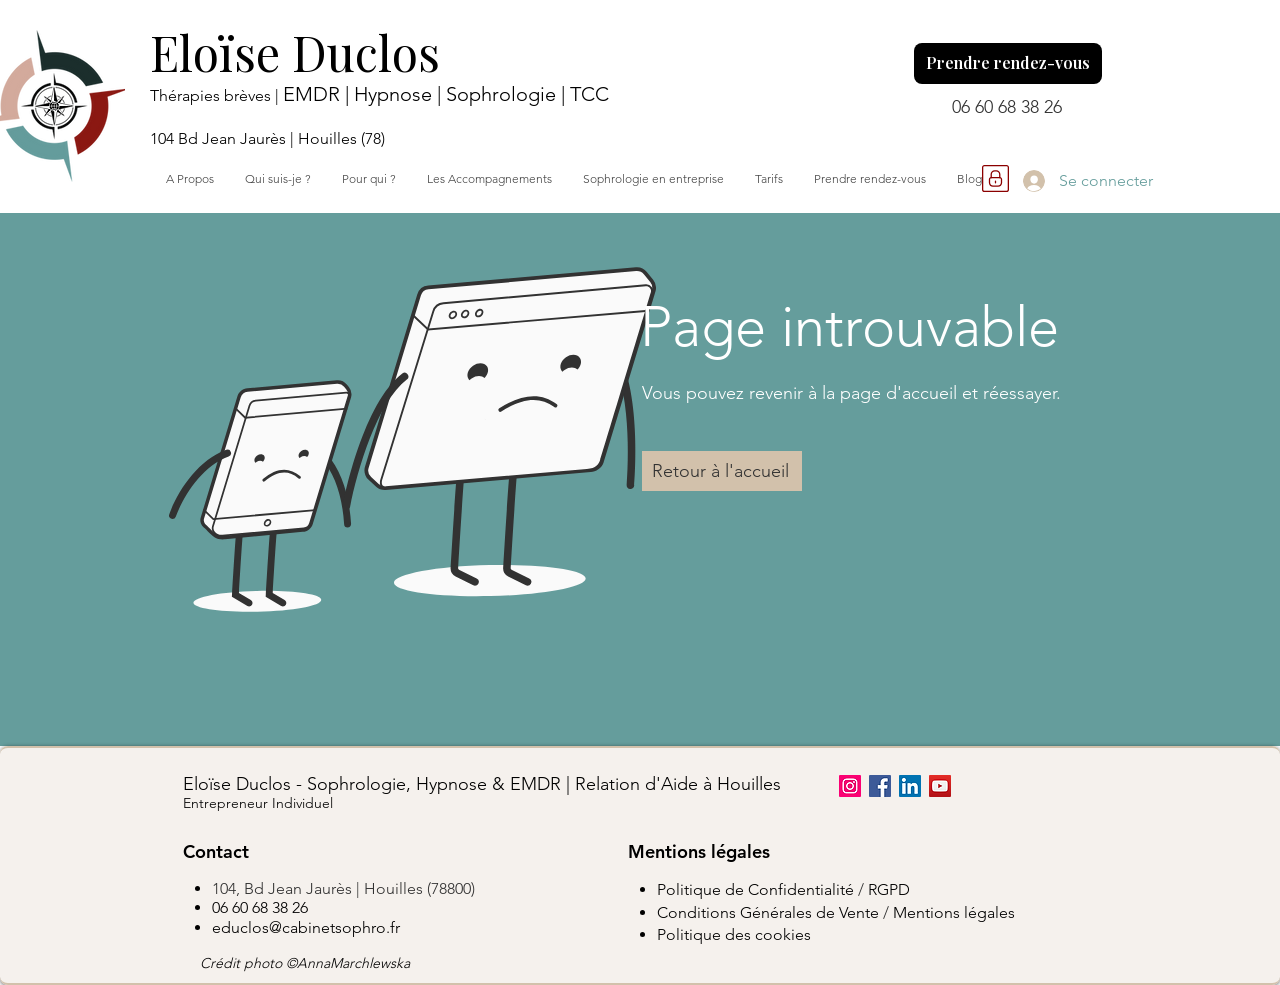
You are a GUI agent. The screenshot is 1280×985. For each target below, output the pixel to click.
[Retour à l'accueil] (722, 471)
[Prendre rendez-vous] (1008, 63)
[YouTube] (940, 786)
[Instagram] (850, 786)
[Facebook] (880, 786)
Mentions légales (954, 912)
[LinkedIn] (910, 786)
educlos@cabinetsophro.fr (306, 927)
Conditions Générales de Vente (768, 912)
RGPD (889, 889)
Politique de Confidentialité (755, 889)
